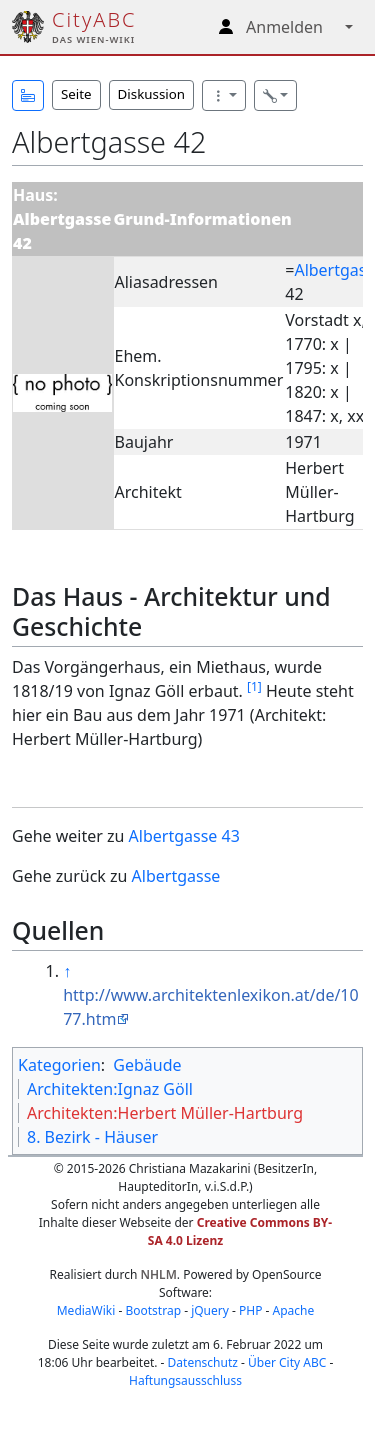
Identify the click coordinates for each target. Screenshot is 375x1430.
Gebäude (147, 1065)
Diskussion (151, 94)
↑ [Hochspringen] (67, 971)
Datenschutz (203, 1362)
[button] (28, 95)
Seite (76, 94)
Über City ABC (287, 1362)
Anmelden (284, 27)
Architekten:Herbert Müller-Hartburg (165, 1113)
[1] (254, 686)
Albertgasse (176, 876)
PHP (250, 1310)
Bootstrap (153, 1310)
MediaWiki (86, 1310)
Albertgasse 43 (184, 836)
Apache (294, 1310)
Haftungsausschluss (185, 1380)
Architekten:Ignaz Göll (110, 1089)
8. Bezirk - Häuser (92, 1137)
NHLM (159, 1274)
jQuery (210, 1310)
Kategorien (59, 1065)
